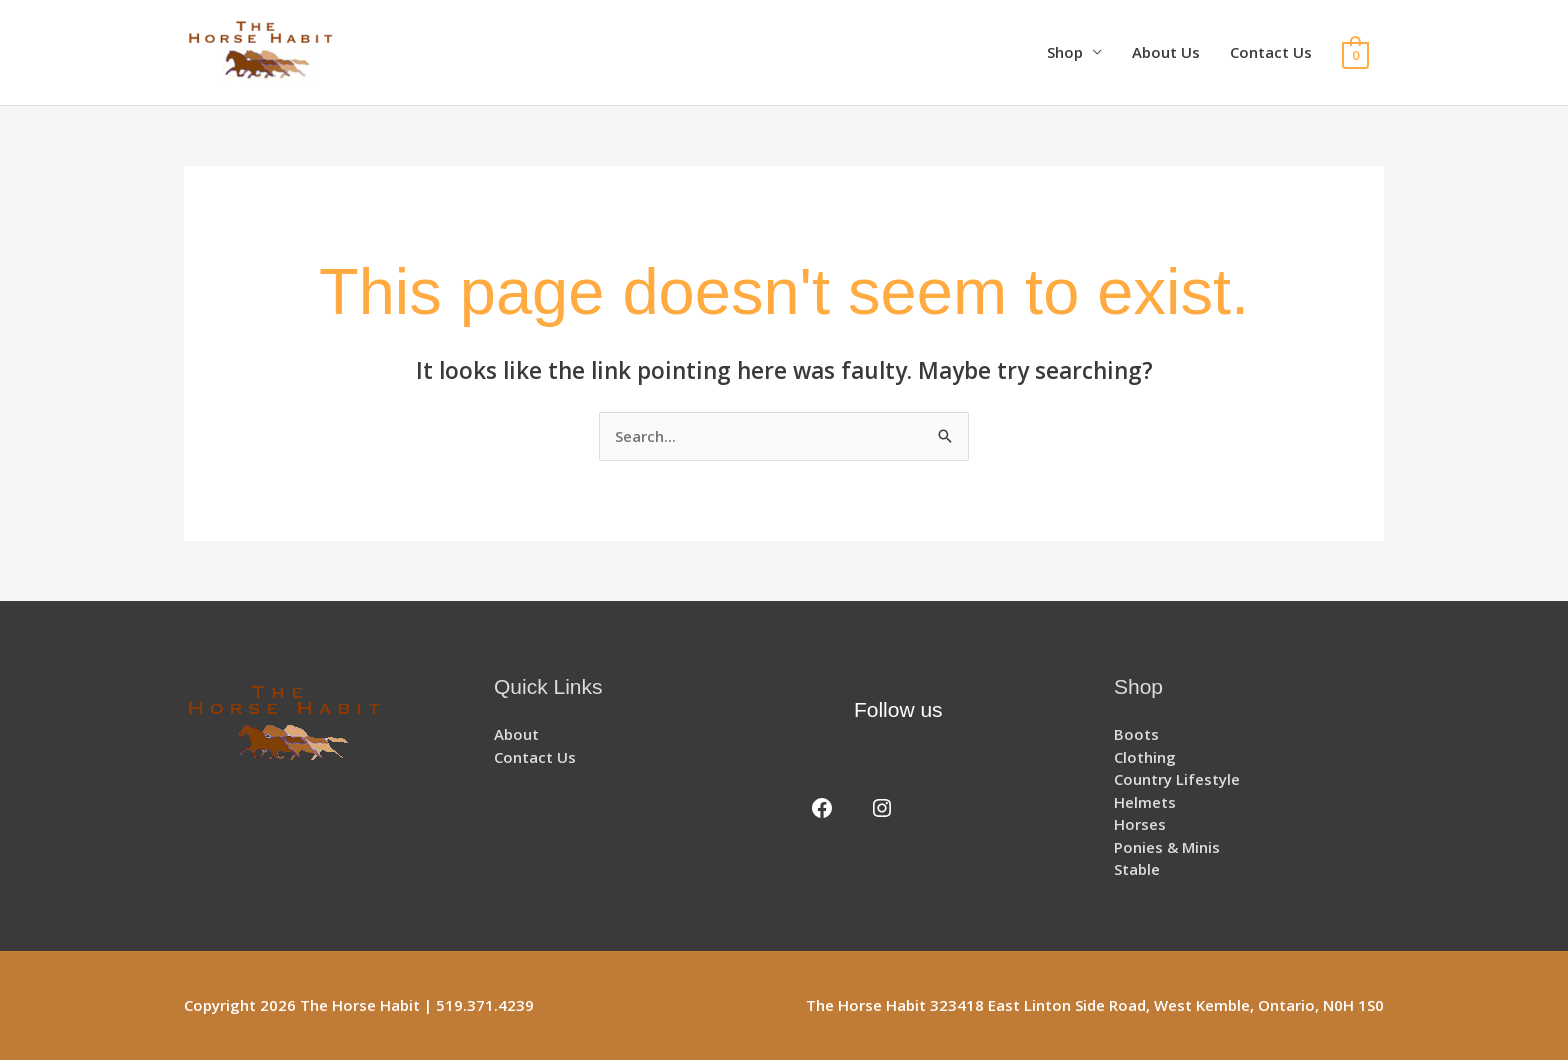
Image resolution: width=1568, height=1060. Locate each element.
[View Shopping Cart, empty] (1355, 53)
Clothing (1145, 757)
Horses (1140, 824)
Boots (1136, 734)
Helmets (1145, 802)
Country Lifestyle (1177, 779)
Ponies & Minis (1167, 847)
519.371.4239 (485, 1005)
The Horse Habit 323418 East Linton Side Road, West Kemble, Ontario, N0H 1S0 (1095, 1005)
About (516, 734)
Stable (1137, 869)
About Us (1166, 52)
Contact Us (1271, 52)
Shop (1065, 52)
